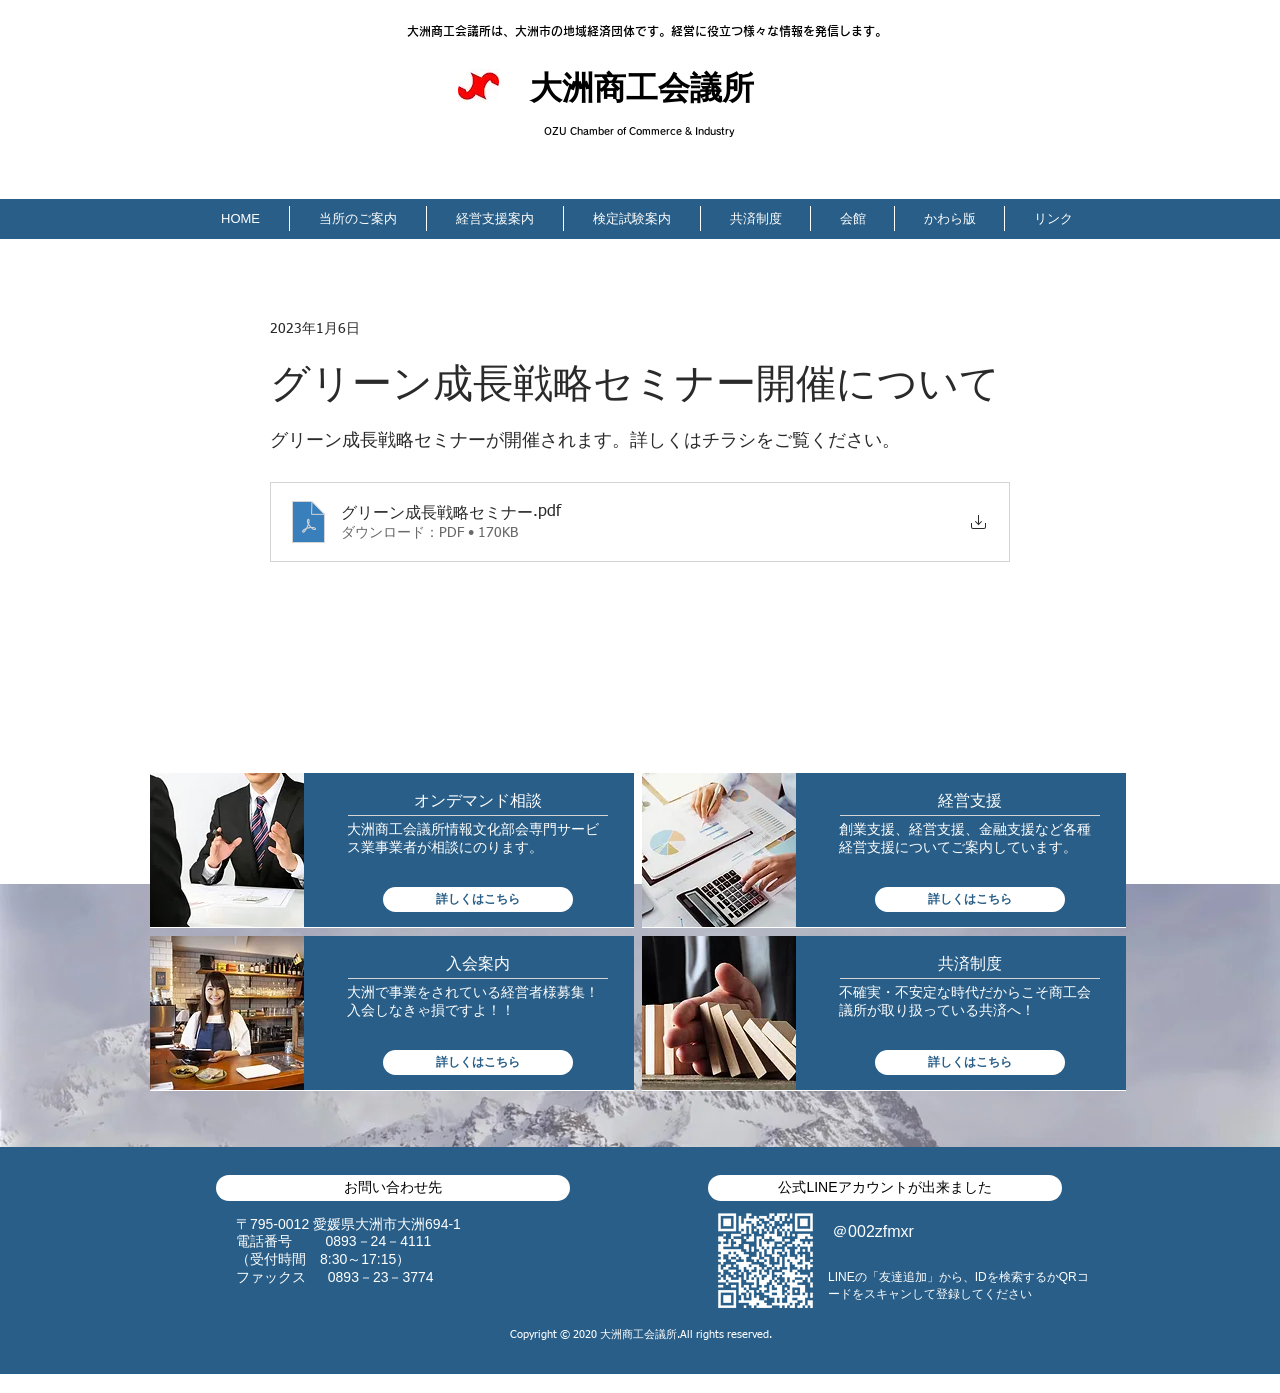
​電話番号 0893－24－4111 (333, 1241)
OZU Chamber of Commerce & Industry (639, 131)
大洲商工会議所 (642, 91)
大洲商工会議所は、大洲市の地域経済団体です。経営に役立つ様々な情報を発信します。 (647, 31)
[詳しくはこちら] (478, 899)
